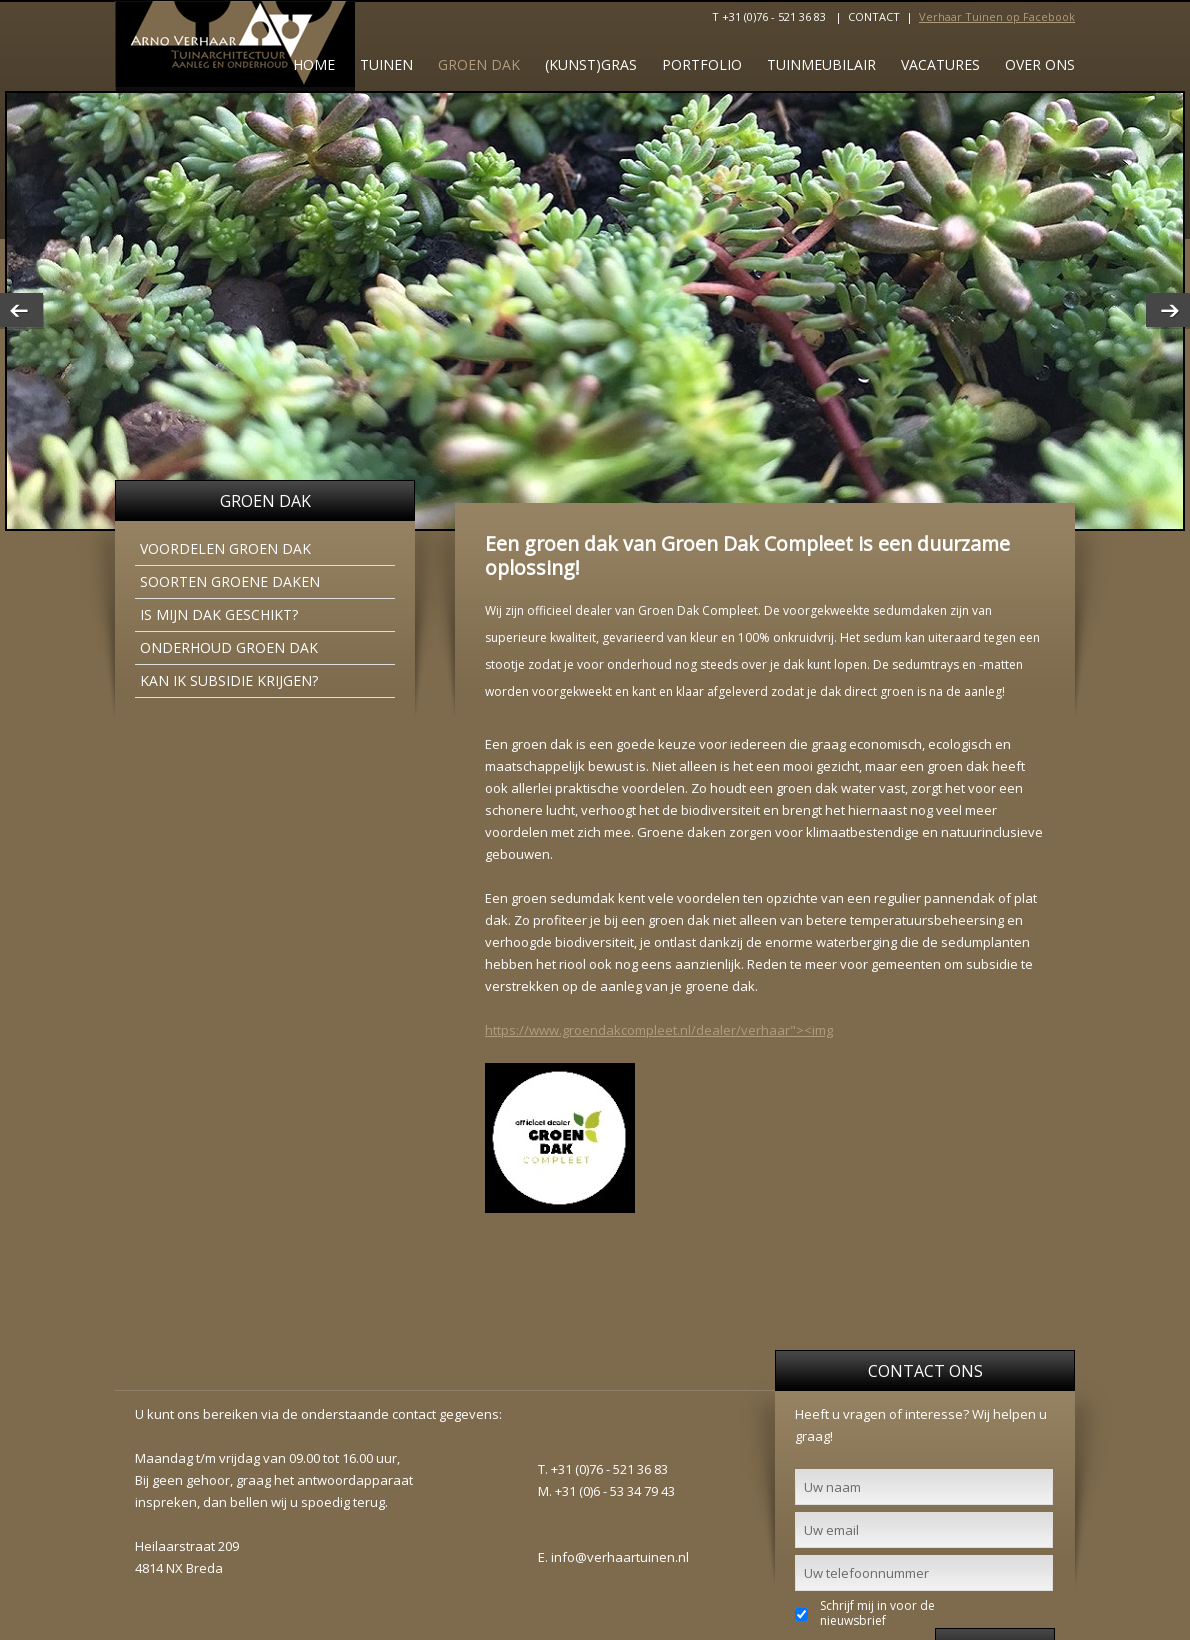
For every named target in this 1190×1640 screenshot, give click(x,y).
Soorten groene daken (230, 581)
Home (314, 64)
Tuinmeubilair (821, 64)
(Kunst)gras (591, 64)
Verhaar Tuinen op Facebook (997, 16)
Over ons (1040, 64)
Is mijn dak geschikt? (219, 614)
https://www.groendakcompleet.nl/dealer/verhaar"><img (659, 1030)
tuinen (386, 64)
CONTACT (874, 16)
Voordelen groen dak (225, 548)
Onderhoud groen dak (229, 647)
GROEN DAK (479, 64)
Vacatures (940, 64)
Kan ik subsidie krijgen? (229, 680)
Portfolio (702, 64)
